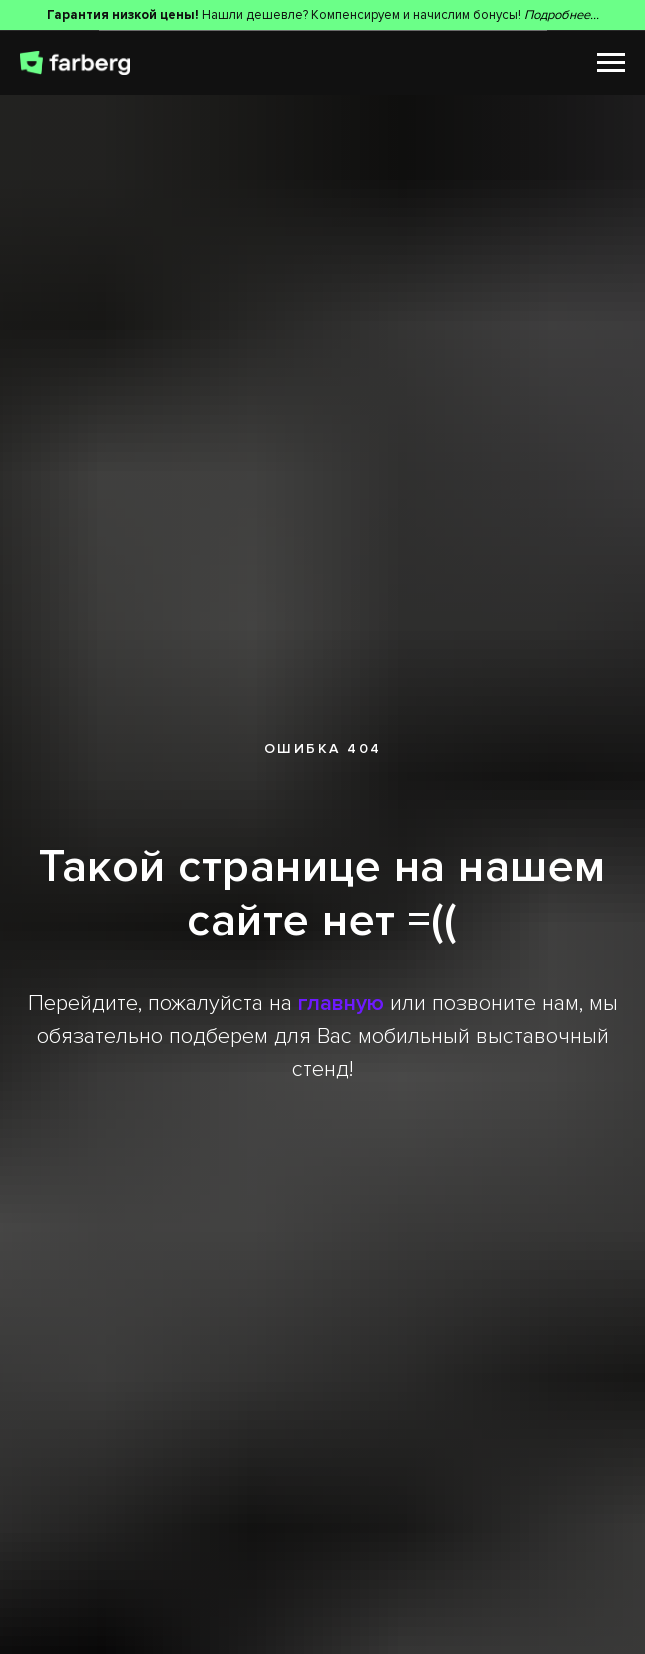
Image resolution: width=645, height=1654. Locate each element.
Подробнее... (561, 15)
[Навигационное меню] (611, 63)
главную (341, 1003)
